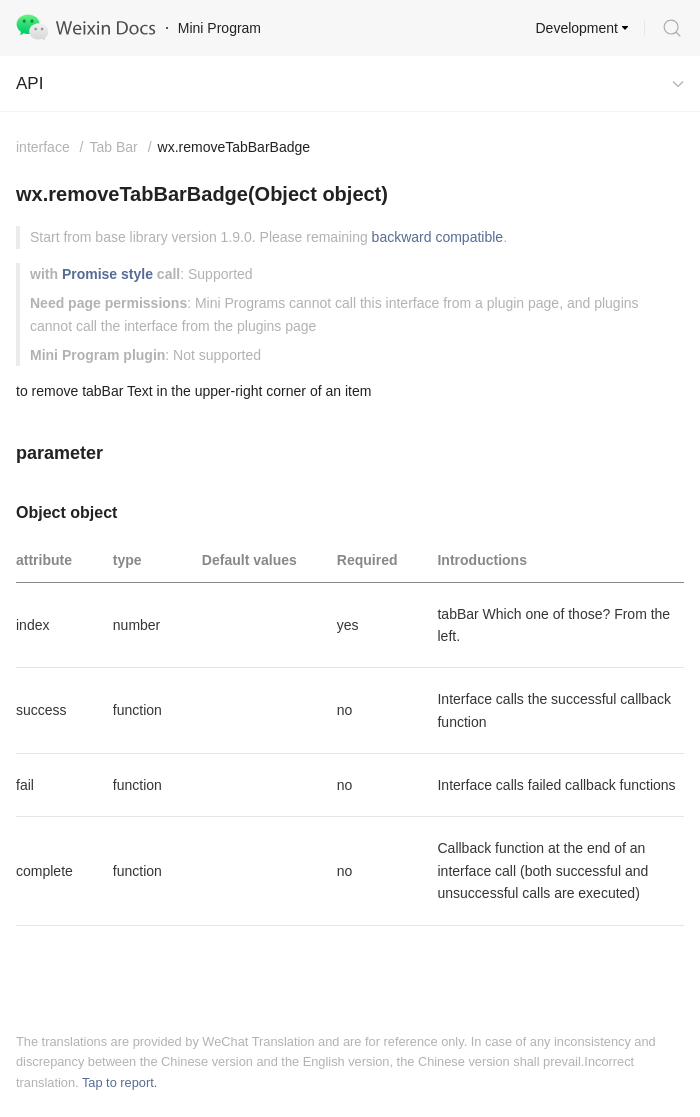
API (29, 83)
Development (577, 28)
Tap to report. (119, 1082)
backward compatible (438, 237)
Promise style (107, 274)
